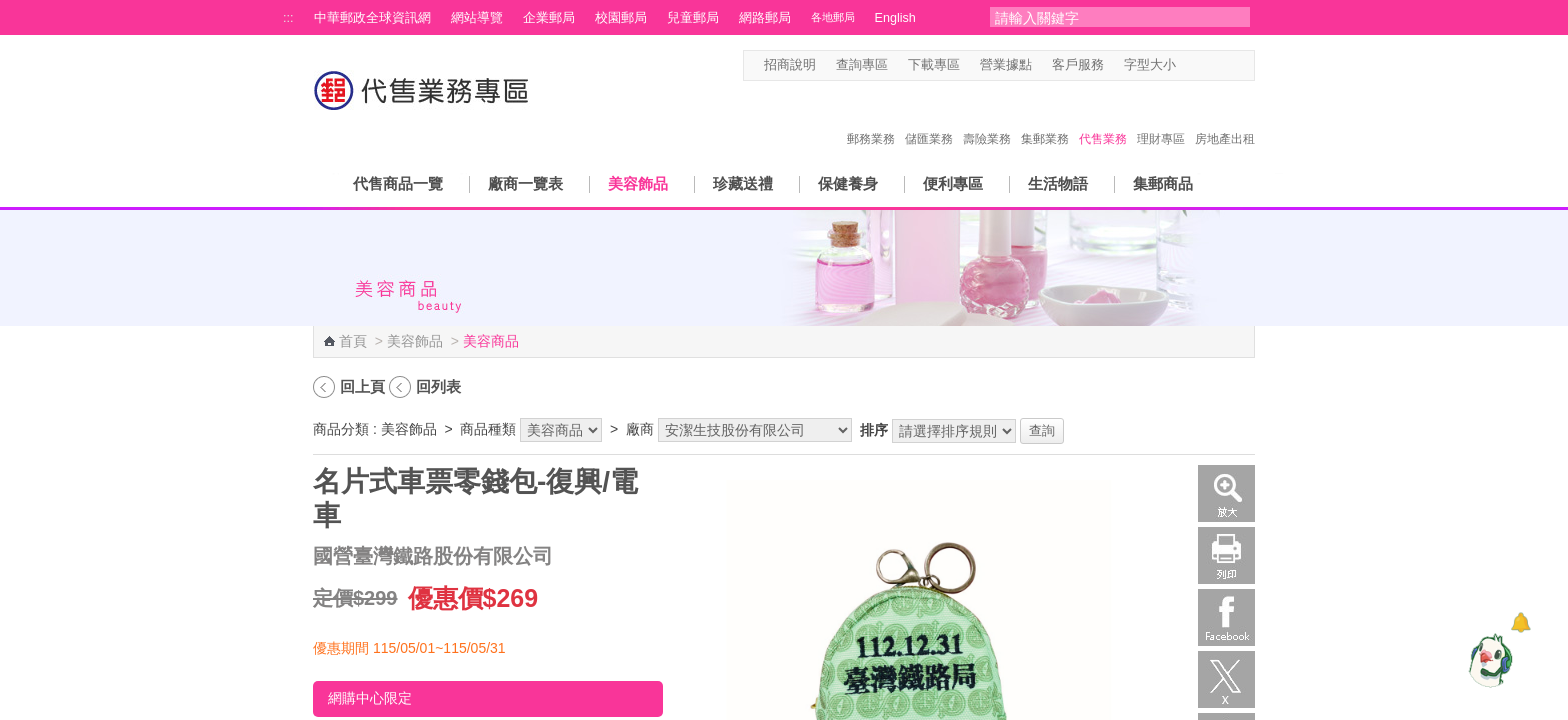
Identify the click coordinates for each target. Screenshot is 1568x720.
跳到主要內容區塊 (10, 10)
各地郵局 (833, 17)
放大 (1226, 493)
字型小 (1188, 65)
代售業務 (1103, 118)
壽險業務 (987, 118)
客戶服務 (1078, 65)
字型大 (1226, 65)
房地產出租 (1225, 118)
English (895, 18)
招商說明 (790, 65)
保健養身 (848, 183)
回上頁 (362, 386)
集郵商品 (1163, 183)
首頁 (353, 341)
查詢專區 (862, 65)
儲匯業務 (929, 118)
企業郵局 (549, 18)
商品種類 (488, 429)
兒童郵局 (693, 18)
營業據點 (1006, 65)
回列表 (438, 386)
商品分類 (341, 429)
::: (288, 18)
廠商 (640, 429)
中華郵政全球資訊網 (372, 18)
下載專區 (934, 65)
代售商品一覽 (398, 183)
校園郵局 (621, 18)
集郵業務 (1045, 118)
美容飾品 (638, 183)
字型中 (1207, 65)
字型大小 (1150, 65)
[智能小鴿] (1488, 660)
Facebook (1226, 617)
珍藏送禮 (743, 183)
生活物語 (1058, 183)
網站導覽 (477, 18)
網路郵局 (765, 18)
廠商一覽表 (525, 183)
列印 (1226, 555)
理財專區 (1161, 118)
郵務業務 (871, 118)
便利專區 (953, 183)
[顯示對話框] (1520, 622)
